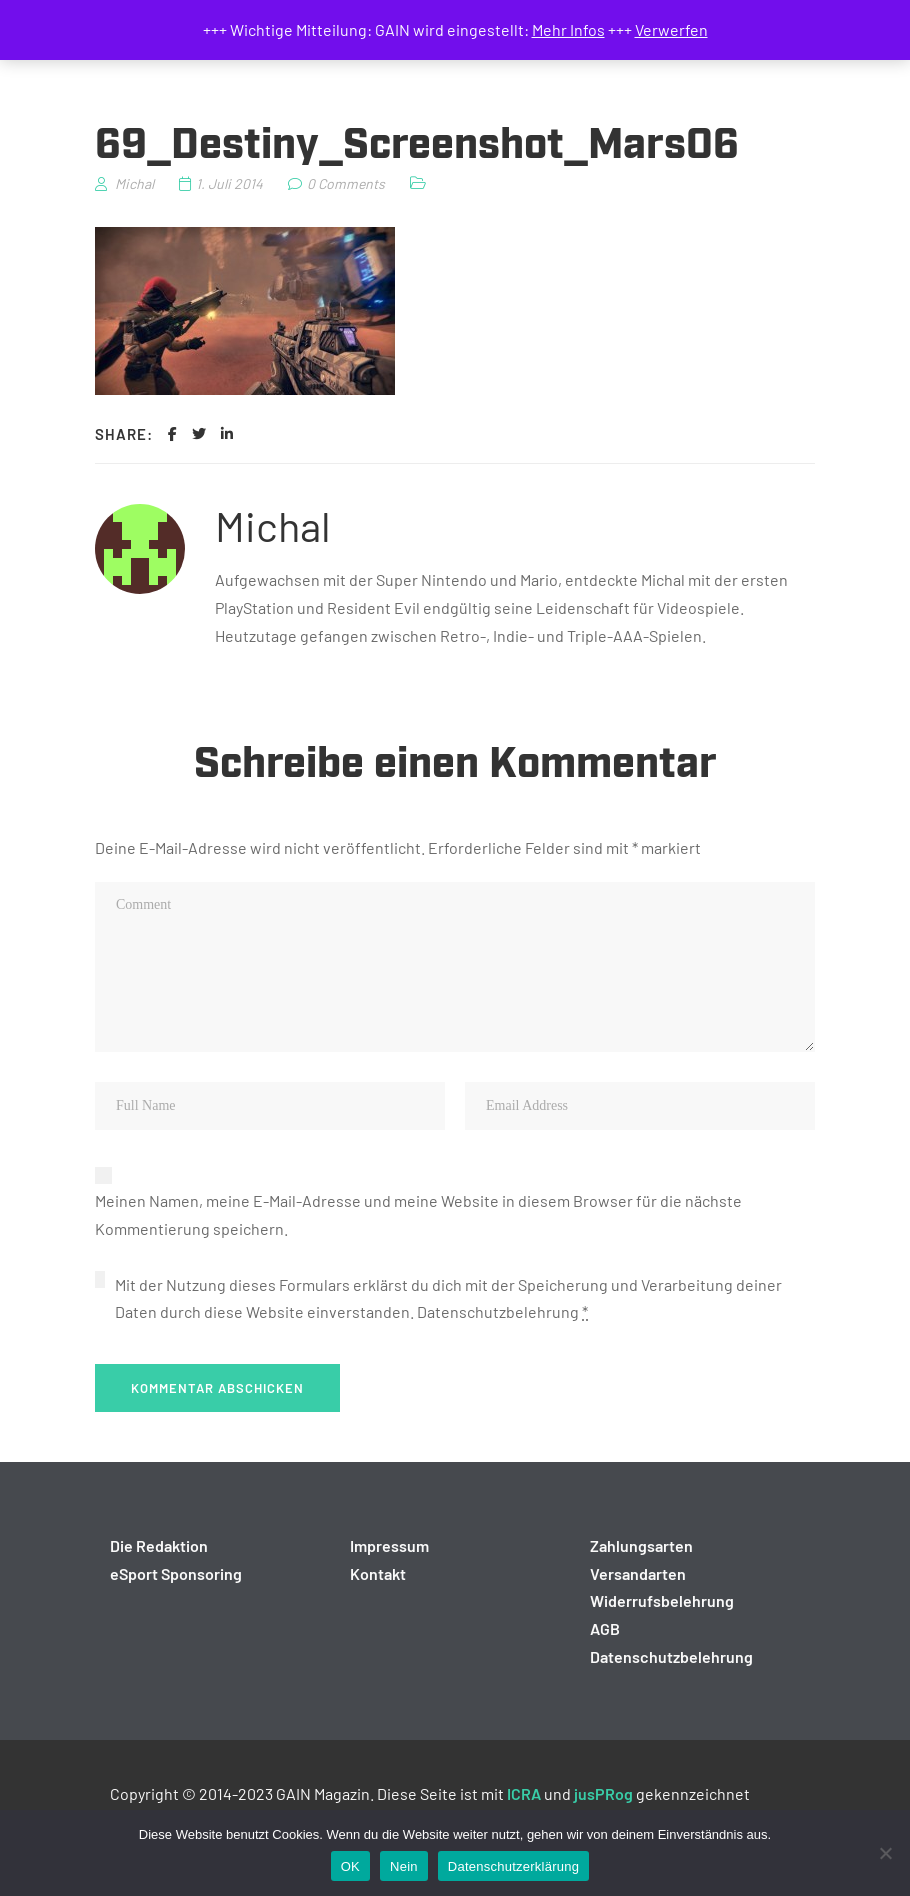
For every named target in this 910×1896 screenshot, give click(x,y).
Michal (273, 525)
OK (350, 1866)
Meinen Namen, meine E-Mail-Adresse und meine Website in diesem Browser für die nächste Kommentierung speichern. (418, 1214)
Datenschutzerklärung (513, 1866)
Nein (404, 1866)
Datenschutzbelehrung (498, 1311)
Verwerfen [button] (671, 29)
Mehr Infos (568, 29)
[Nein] (885, 1853)
